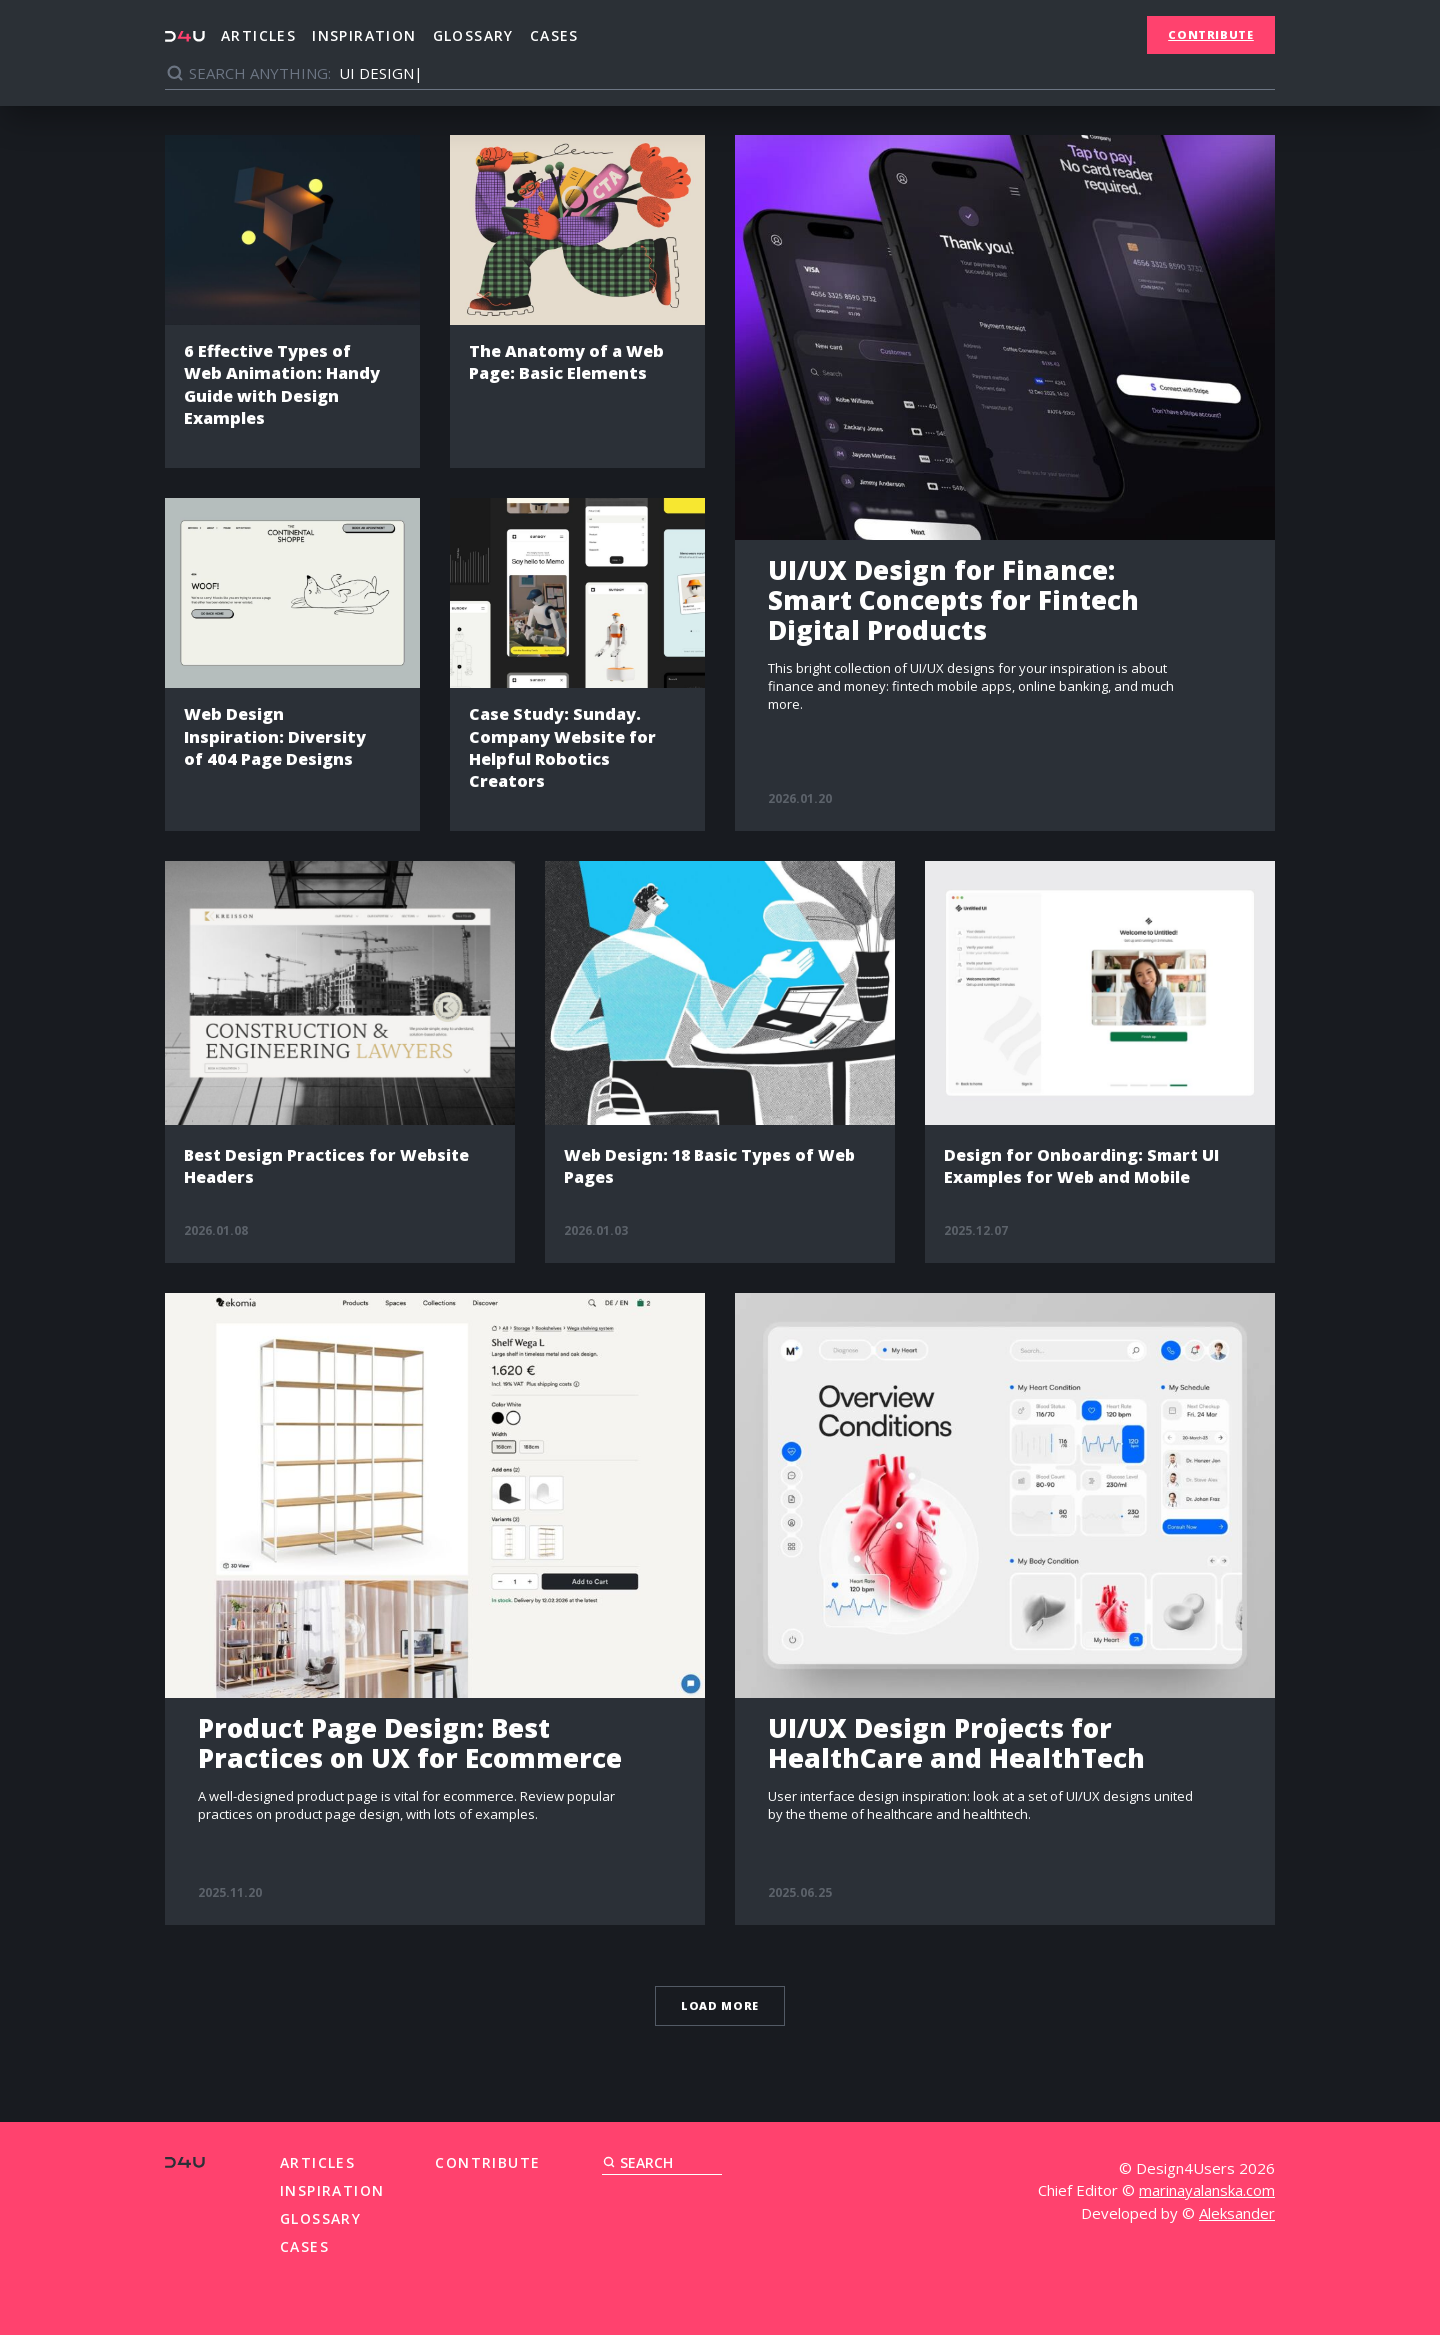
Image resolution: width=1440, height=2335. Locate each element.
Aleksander (1237, 2210)
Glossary (473, 35)
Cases (554, 35)
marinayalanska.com (1207, 2188)
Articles (258, 35)
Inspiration (364, 35)
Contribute (1211, 34)
